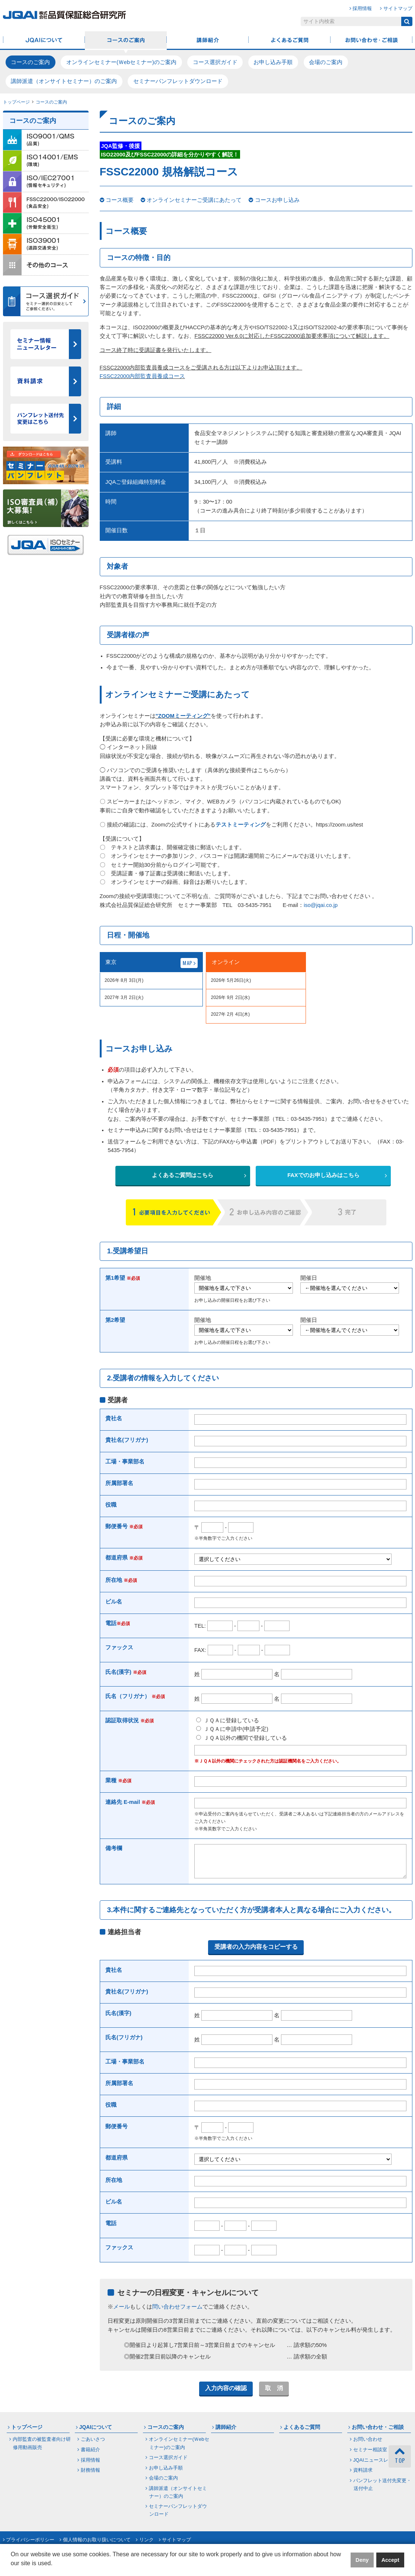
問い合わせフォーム (177, 2312)
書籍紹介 (90, 2455)
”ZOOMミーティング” (183, 716)
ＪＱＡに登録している (227, 1720)
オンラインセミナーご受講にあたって (194, 200)
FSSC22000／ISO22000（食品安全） (46, 202)
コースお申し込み (277, 200)
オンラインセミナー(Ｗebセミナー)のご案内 (121, 62)
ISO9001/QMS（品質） (46, 140)
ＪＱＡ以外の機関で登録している (241, 1738)
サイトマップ (397, 8)
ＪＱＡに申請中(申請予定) (232, 1729)
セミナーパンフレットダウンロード (178, 81)
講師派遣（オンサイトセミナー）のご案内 (64, 81)
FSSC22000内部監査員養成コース (142, 376)
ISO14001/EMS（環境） (46, 160)
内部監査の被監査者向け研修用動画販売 (42, 2448)
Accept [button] (390, 2560)
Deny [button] (361, 2560)
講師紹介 (208, 40)
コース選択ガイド (215, 62)
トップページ (16, 101)
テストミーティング (241, 825)
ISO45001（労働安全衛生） (46, 223)
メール (121, 2312)
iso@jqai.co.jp (321, 905)
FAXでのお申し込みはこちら (323, 1175)
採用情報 (362, 8)
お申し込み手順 (273, 62)
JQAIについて (44, 40)
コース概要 (120, 200)
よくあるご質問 (290, 40)
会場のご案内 (325, 62)
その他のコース (46, 265)
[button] (12, 2569)
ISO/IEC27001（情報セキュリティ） (46, 181)
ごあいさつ (93, 2444)
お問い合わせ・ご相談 (371, 40)
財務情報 (90, 2475)
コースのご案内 (126, 40)
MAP (187, 963)
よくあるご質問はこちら (182, 1175)
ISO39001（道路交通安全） (46, 244)
